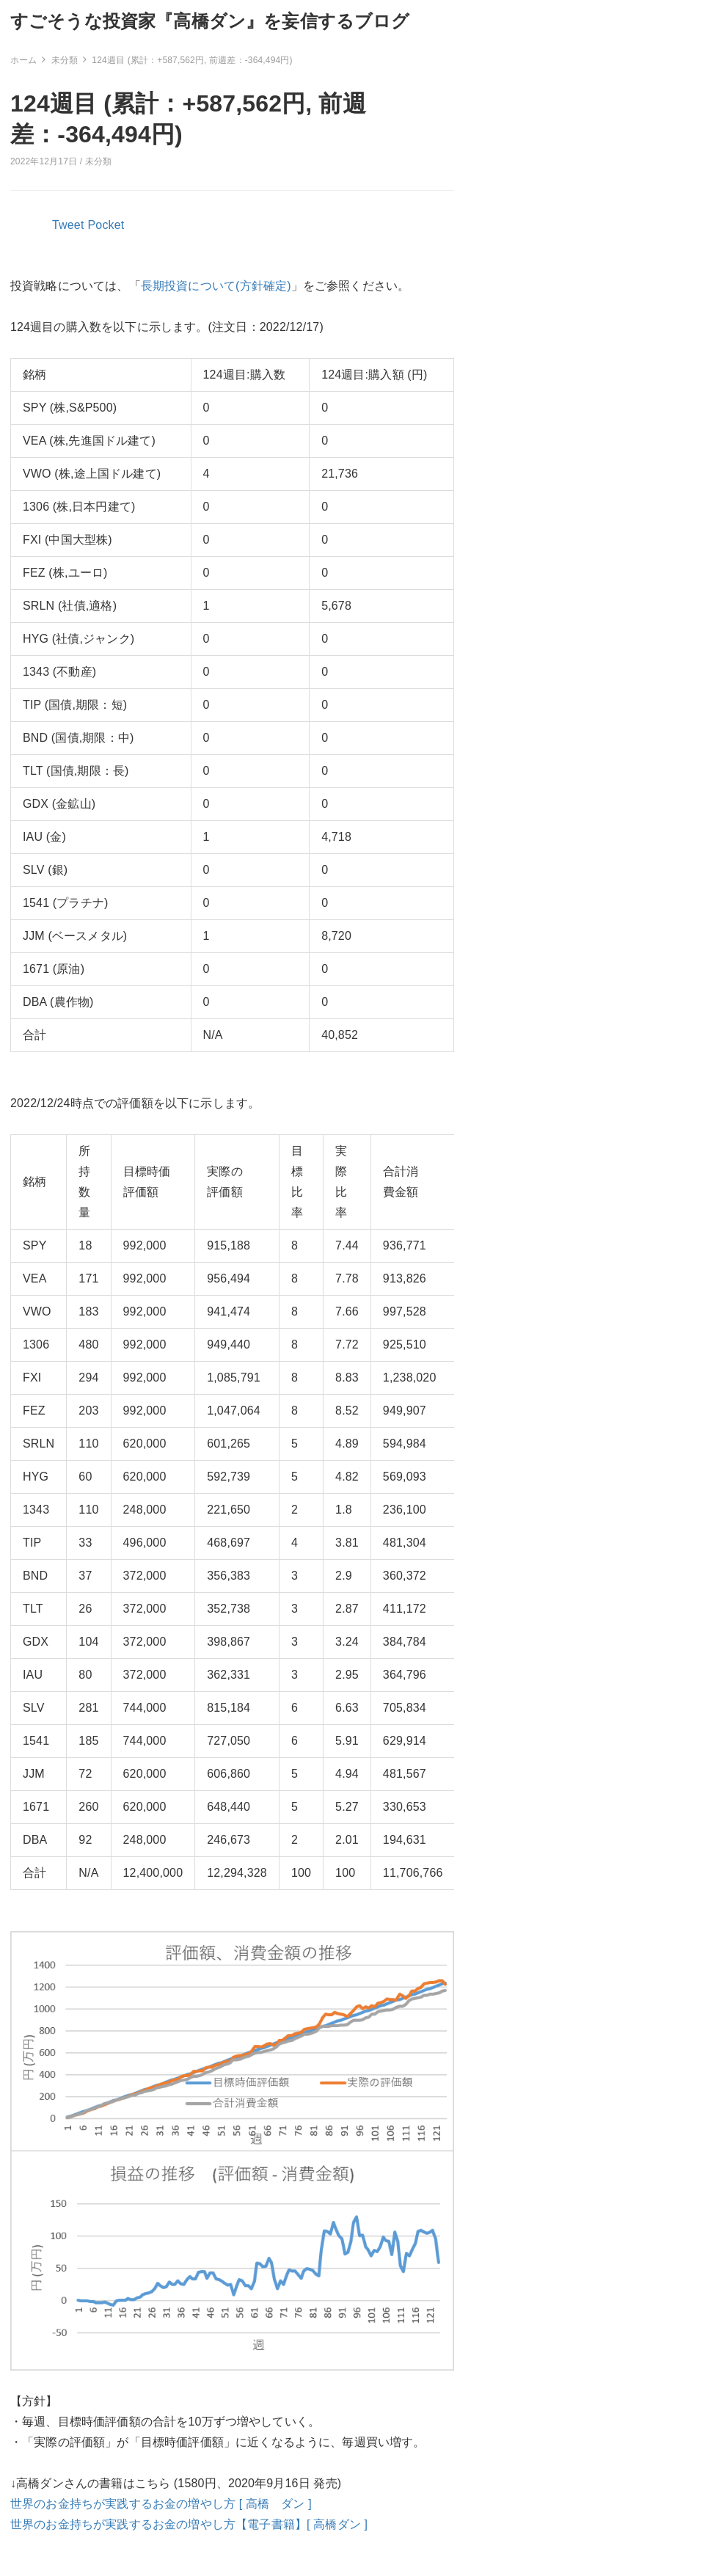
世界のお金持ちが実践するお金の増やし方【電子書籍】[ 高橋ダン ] (189, 2524)
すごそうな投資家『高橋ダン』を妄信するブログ (210, 21)
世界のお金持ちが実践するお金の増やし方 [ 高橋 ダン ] (161, 2503)
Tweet (68, 225)
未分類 (98, 161)
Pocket (106, 225)
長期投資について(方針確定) (216, 286)
